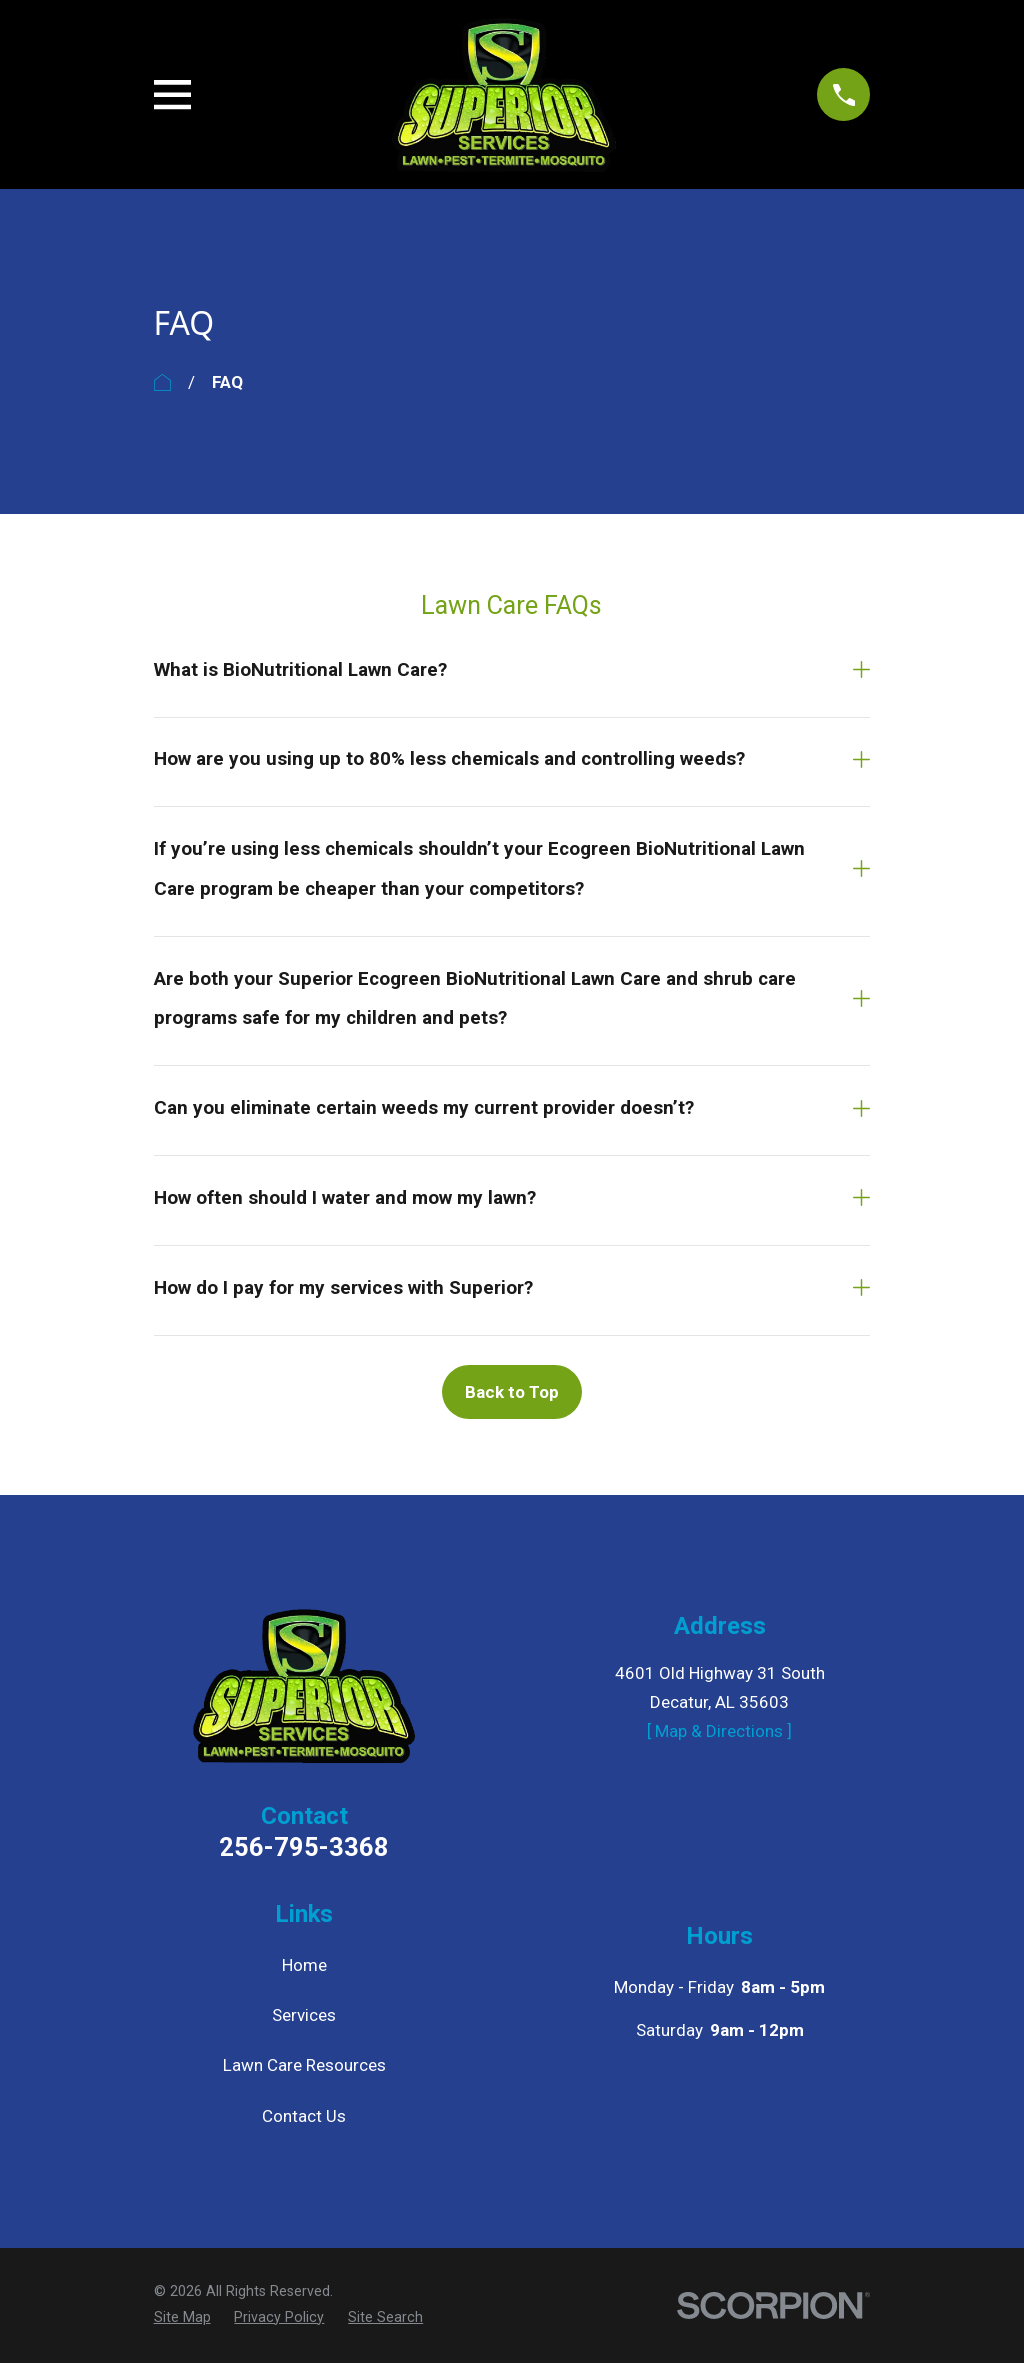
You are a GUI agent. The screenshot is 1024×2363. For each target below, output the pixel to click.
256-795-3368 (304, 1848)
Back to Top (512, 1392)
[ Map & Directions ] (719, 1731)
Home (304, 1965)
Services (304, 2015)
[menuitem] (182, 2318)
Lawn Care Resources (304, 2065)
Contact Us (304, 2116)
